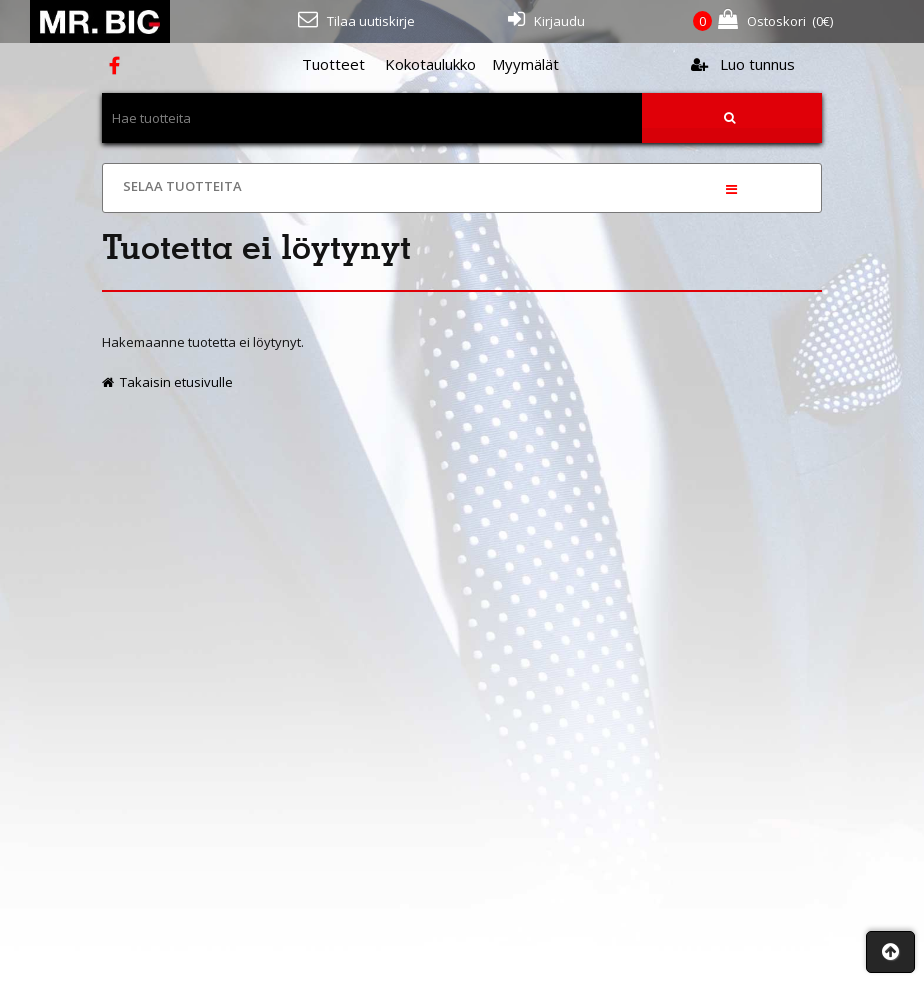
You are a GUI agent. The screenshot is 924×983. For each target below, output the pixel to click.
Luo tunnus (743, 64)
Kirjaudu (546, 19)
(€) (763, 21)
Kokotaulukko (430, 64)
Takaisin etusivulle (167, 382)
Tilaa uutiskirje (356, 19)
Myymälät (525, 64)
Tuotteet (333, 64)
